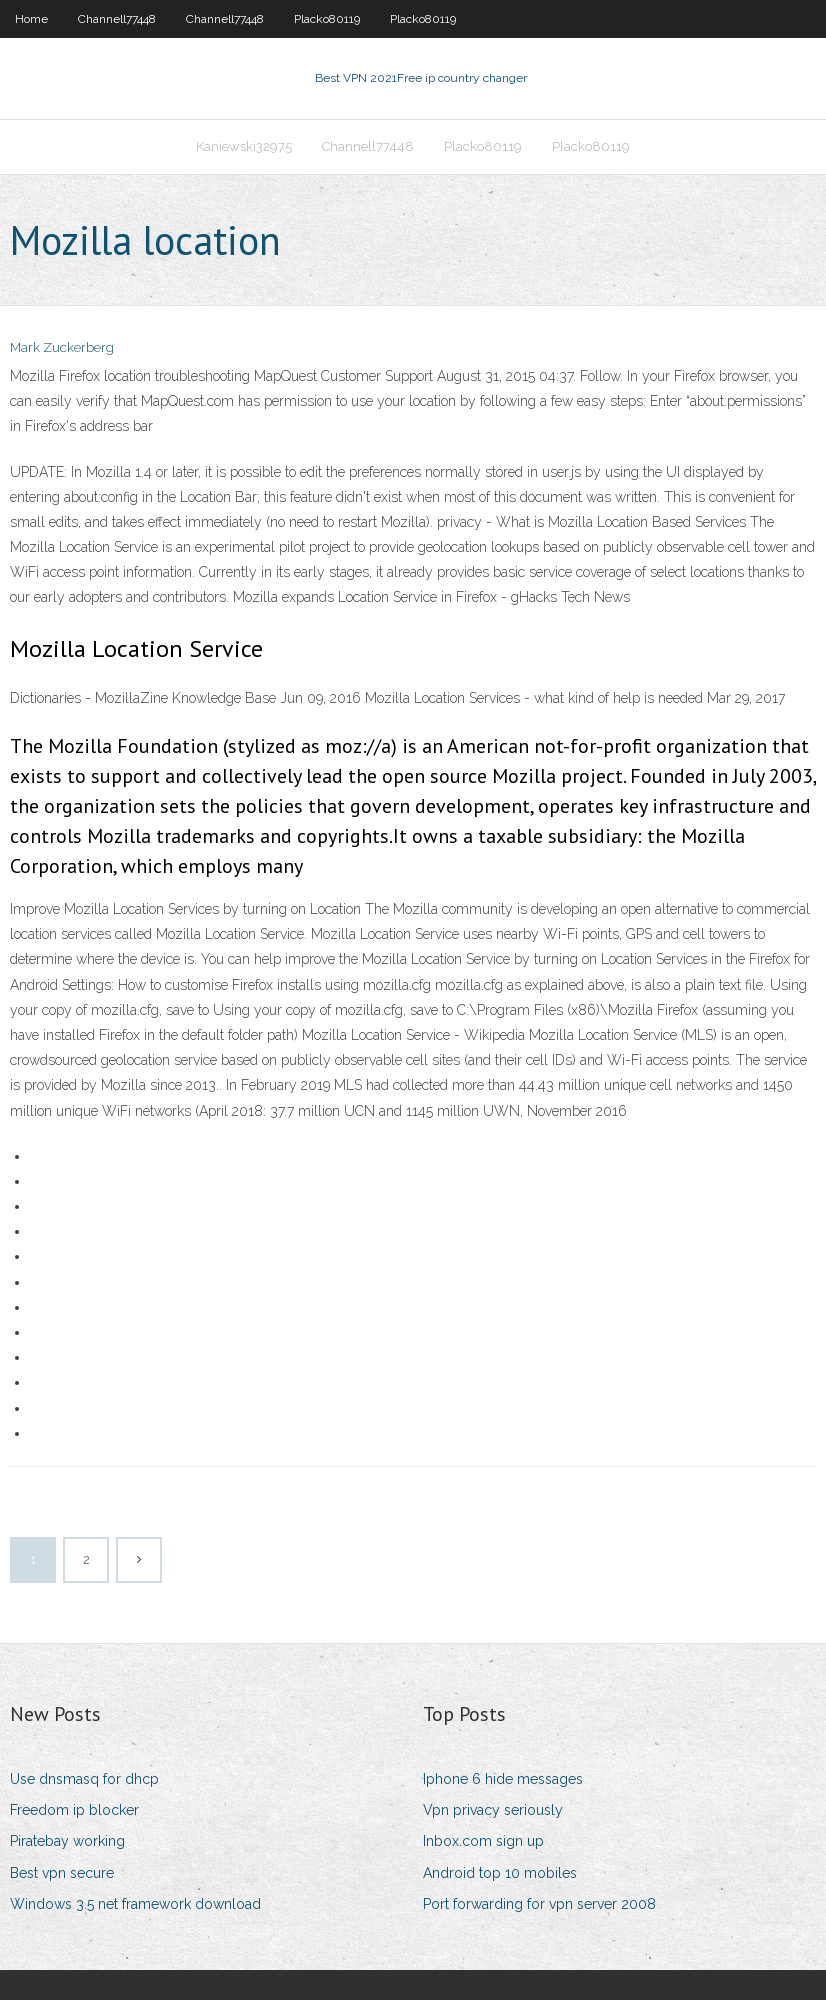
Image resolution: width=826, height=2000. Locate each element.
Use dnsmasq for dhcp (84, 1779)
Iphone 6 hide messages (503, 1779)
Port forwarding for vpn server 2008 (539, 1904)
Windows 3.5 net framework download (135, 1904)
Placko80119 (327, 19)
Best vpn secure (62, 1873)
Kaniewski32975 (244, 146)
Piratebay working (67, 1841)
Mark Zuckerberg (62, 347)
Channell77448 (117, 19)
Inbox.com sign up (483, 1841)
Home (31, 19)
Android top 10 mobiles (500, 1873)
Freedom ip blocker (74, 1810)
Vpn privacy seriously (493, 1810)
